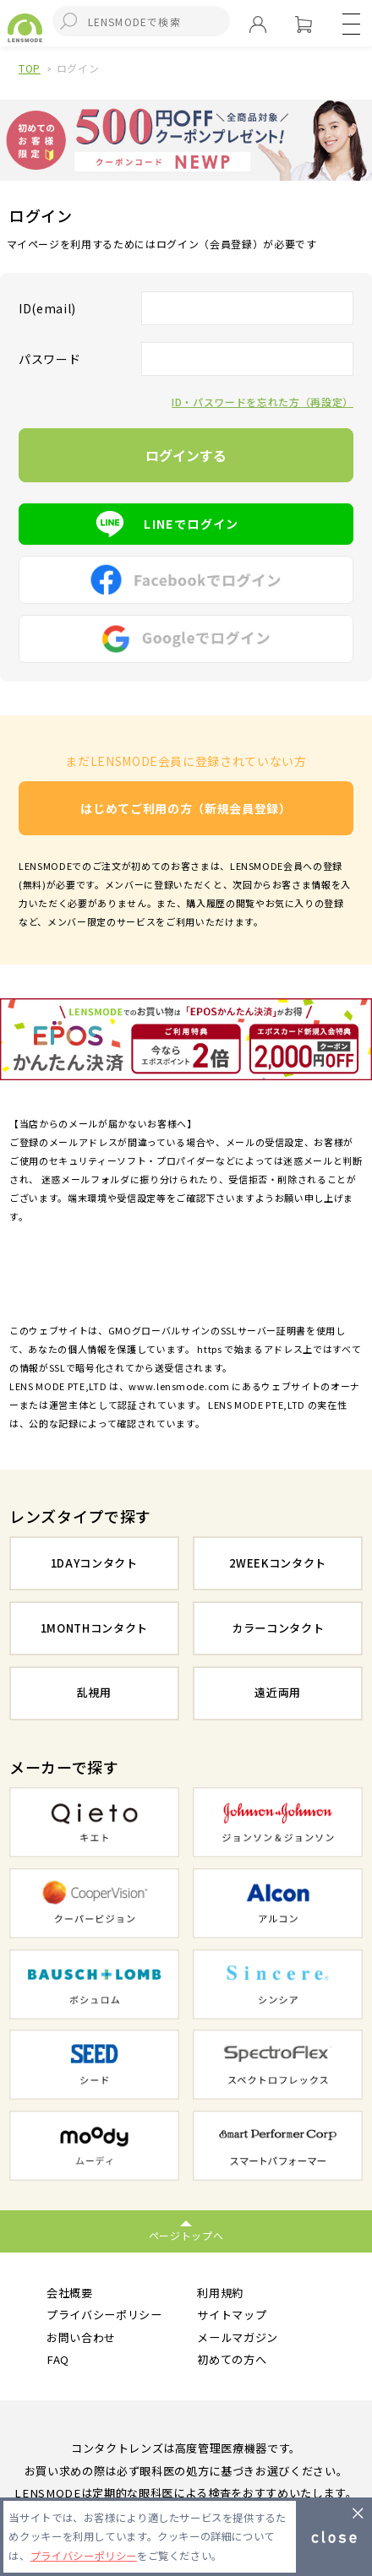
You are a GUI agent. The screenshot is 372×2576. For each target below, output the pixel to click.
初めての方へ (231, 2359)
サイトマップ (231, 2315)
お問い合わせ (81, 2337)
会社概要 (69, 2293)
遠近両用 (277, 1692)
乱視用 (94, 1692)
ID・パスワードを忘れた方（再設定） (262, 402)
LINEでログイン (186, 523)
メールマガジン (237, 2337)
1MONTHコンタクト (94, 1628)
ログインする (186, 455)
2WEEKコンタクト (277, 1563)
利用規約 (220, 2293)
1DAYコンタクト (94, 1563)
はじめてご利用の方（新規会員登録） (185, 808)
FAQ (57, 2359)
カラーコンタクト (278, 1628)
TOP (30, 68)
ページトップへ (186, 2235)
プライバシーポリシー (104, 2315)
